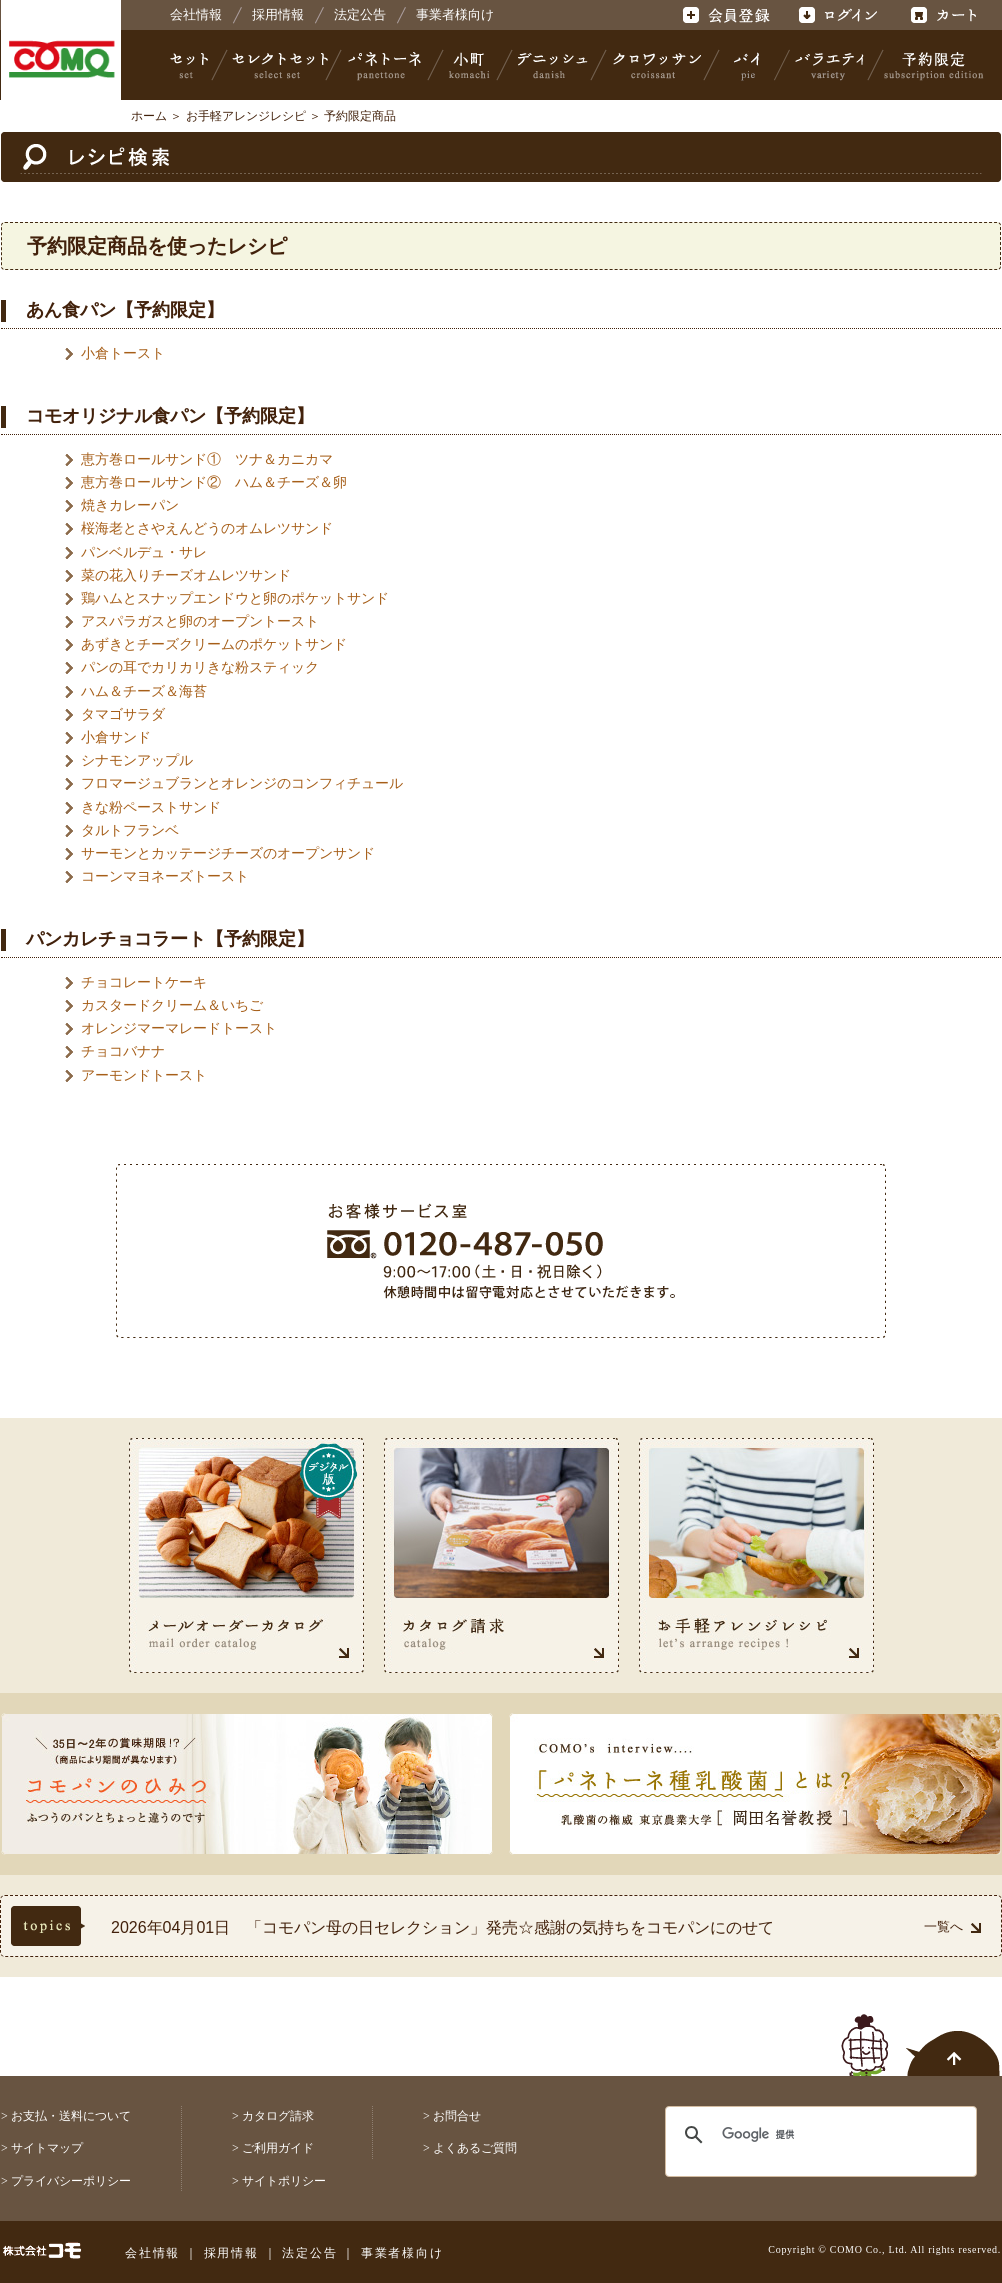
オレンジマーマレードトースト (179, 1028)
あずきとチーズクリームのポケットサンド (214, 644)
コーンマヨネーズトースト (165, 876)
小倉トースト (123, 353)
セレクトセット (278, 65)
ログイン (837, 15)
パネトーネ (385, 65)
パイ (747, 65)
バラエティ (829, 65)
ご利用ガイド (278, 2148)
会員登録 (728, 15)
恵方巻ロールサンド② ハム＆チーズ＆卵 (214, 482)
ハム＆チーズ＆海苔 (144, 691)
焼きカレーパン (130, 505)
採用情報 (278, 14)
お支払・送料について (71, 2116)
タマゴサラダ (123, 714)
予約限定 (930, 65)
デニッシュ (552, 65)
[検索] (808, 2135)
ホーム (149, 116)
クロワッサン (656, 65)
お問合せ (457, 2116)
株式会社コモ (61, 60)
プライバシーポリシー (71, 2181)
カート (946, 15)
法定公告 (360, 14)
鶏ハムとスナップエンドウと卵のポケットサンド (235, 598)
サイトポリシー (284, 2181)
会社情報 (196, 14)
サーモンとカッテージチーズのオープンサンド (228, 853)
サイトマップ (47, 2148)
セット (191, 65)
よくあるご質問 (475, 2148)
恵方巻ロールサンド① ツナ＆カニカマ (207, 459)
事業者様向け (455, 14)
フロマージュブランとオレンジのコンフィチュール (242, 783)
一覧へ (952, 1926)
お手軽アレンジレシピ (246, 116)
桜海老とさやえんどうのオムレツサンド (207, 528)
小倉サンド (116, 737)
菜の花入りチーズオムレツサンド (186, 575)
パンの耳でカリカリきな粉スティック (200, 667)
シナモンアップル (137, 760)
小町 (470, 65)
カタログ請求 (278, 2116)
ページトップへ (921, 2034)
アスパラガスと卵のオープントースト (200, 621)
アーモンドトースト (144, 1075)
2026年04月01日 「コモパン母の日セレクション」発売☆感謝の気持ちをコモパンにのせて (442, 1927)
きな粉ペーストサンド (151, 807)
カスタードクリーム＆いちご (172, 1005)
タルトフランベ (130, 830)
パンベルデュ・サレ (144, 552)
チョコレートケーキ (144, 982)
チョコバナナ (123, 1051)
